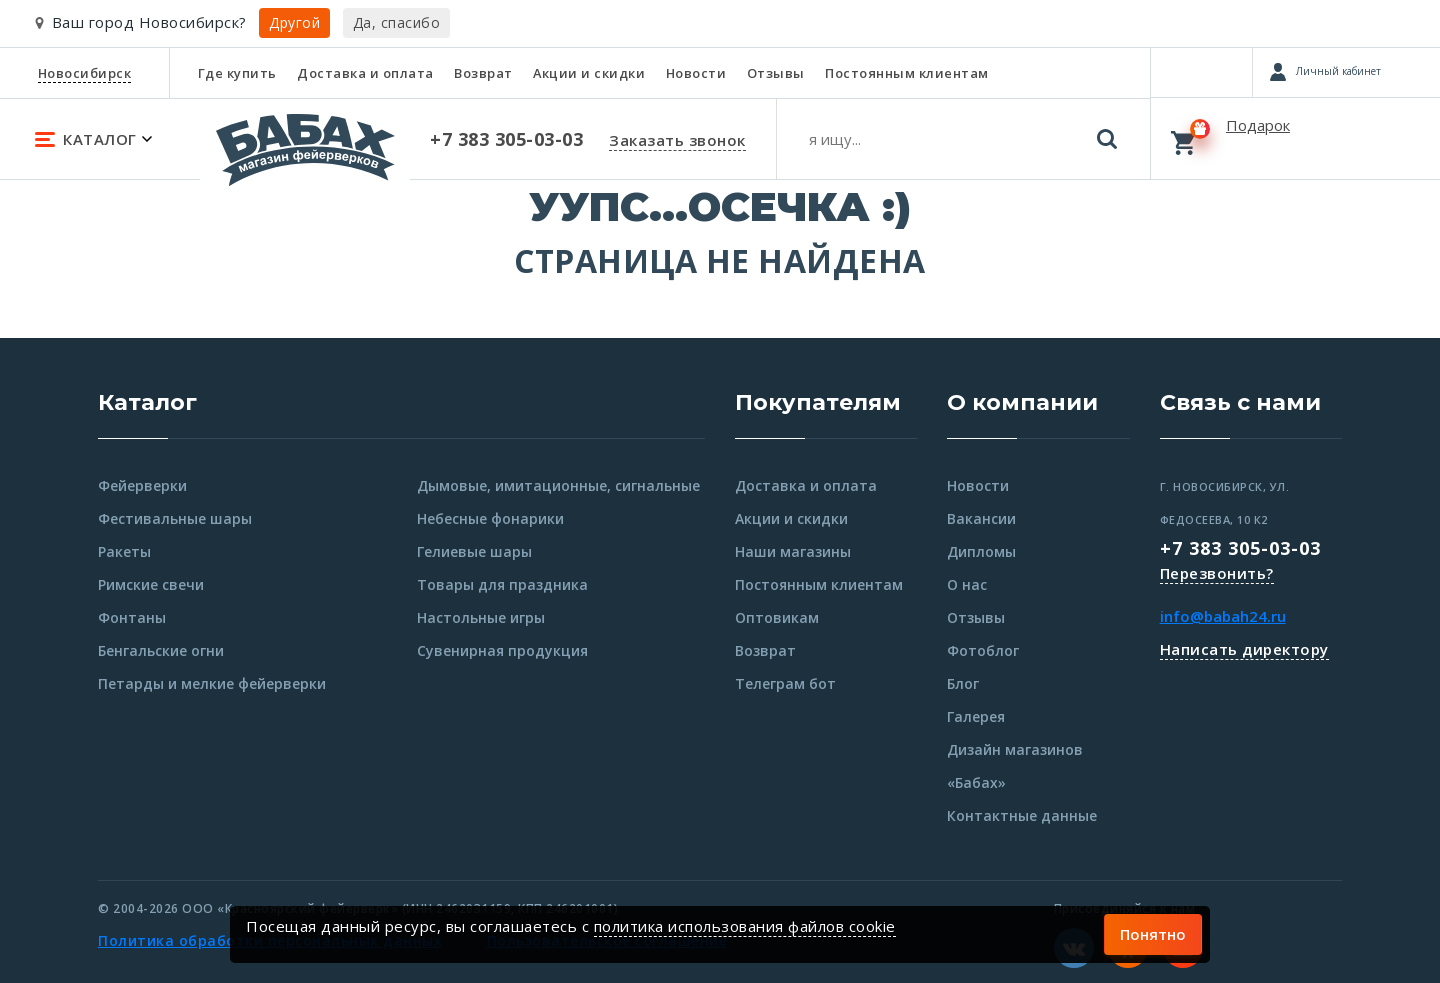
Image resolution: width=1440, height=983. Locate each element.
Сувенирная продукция (502, 650)
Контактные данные (1022, 815)
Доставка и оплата (365, 73)
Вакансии (981, 518)
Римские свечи (151, 584)
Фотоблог (983, 650)
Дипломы (981, 551)
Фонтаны (132, 617)
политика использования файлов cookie (745, 926)
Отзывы (776, 73)
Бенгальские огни (161, 650)
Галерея (976, 716)
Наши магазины (793, 551)
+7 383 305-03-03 (1240, 548)
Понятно (1153, 934)
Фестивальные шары (175, 518)
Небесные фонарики (490, 518)
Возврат (483, 73)
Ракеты (124, 551)
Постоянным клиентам (907, 73)
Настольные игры (481, 617)
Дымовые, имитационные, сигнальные (558, 485)
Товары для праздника (502, 584)
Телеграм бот (785, 683)
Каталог (147, 402)
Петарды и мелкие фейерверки (212, 683)
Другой (294, 22)
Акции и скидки (589, 73)
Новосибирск (85, 73)
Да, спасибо (397, 22)
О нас (967, 584)
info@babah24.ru (1223, 616)
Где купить (237, 73)
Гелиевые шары (474, 551)
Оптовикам (777, 617)
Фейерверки (142, 485)
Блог (963, 683)
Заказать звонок (677, 140)
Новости (696, 73)
